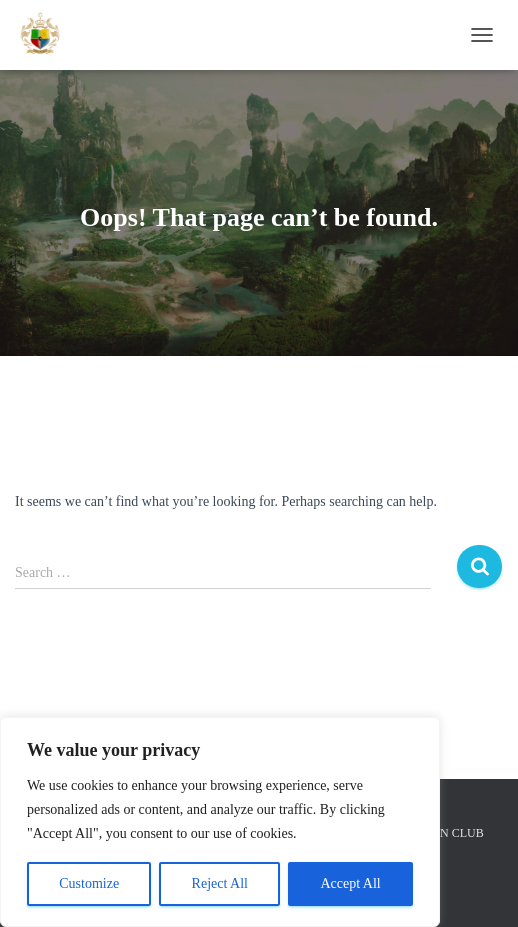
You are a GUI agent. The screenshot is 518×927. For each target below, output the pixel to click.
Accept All (350, 883)
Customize (89, 883)
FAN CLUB (455, 833)
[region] (220, 822)
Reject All (220, 883)
